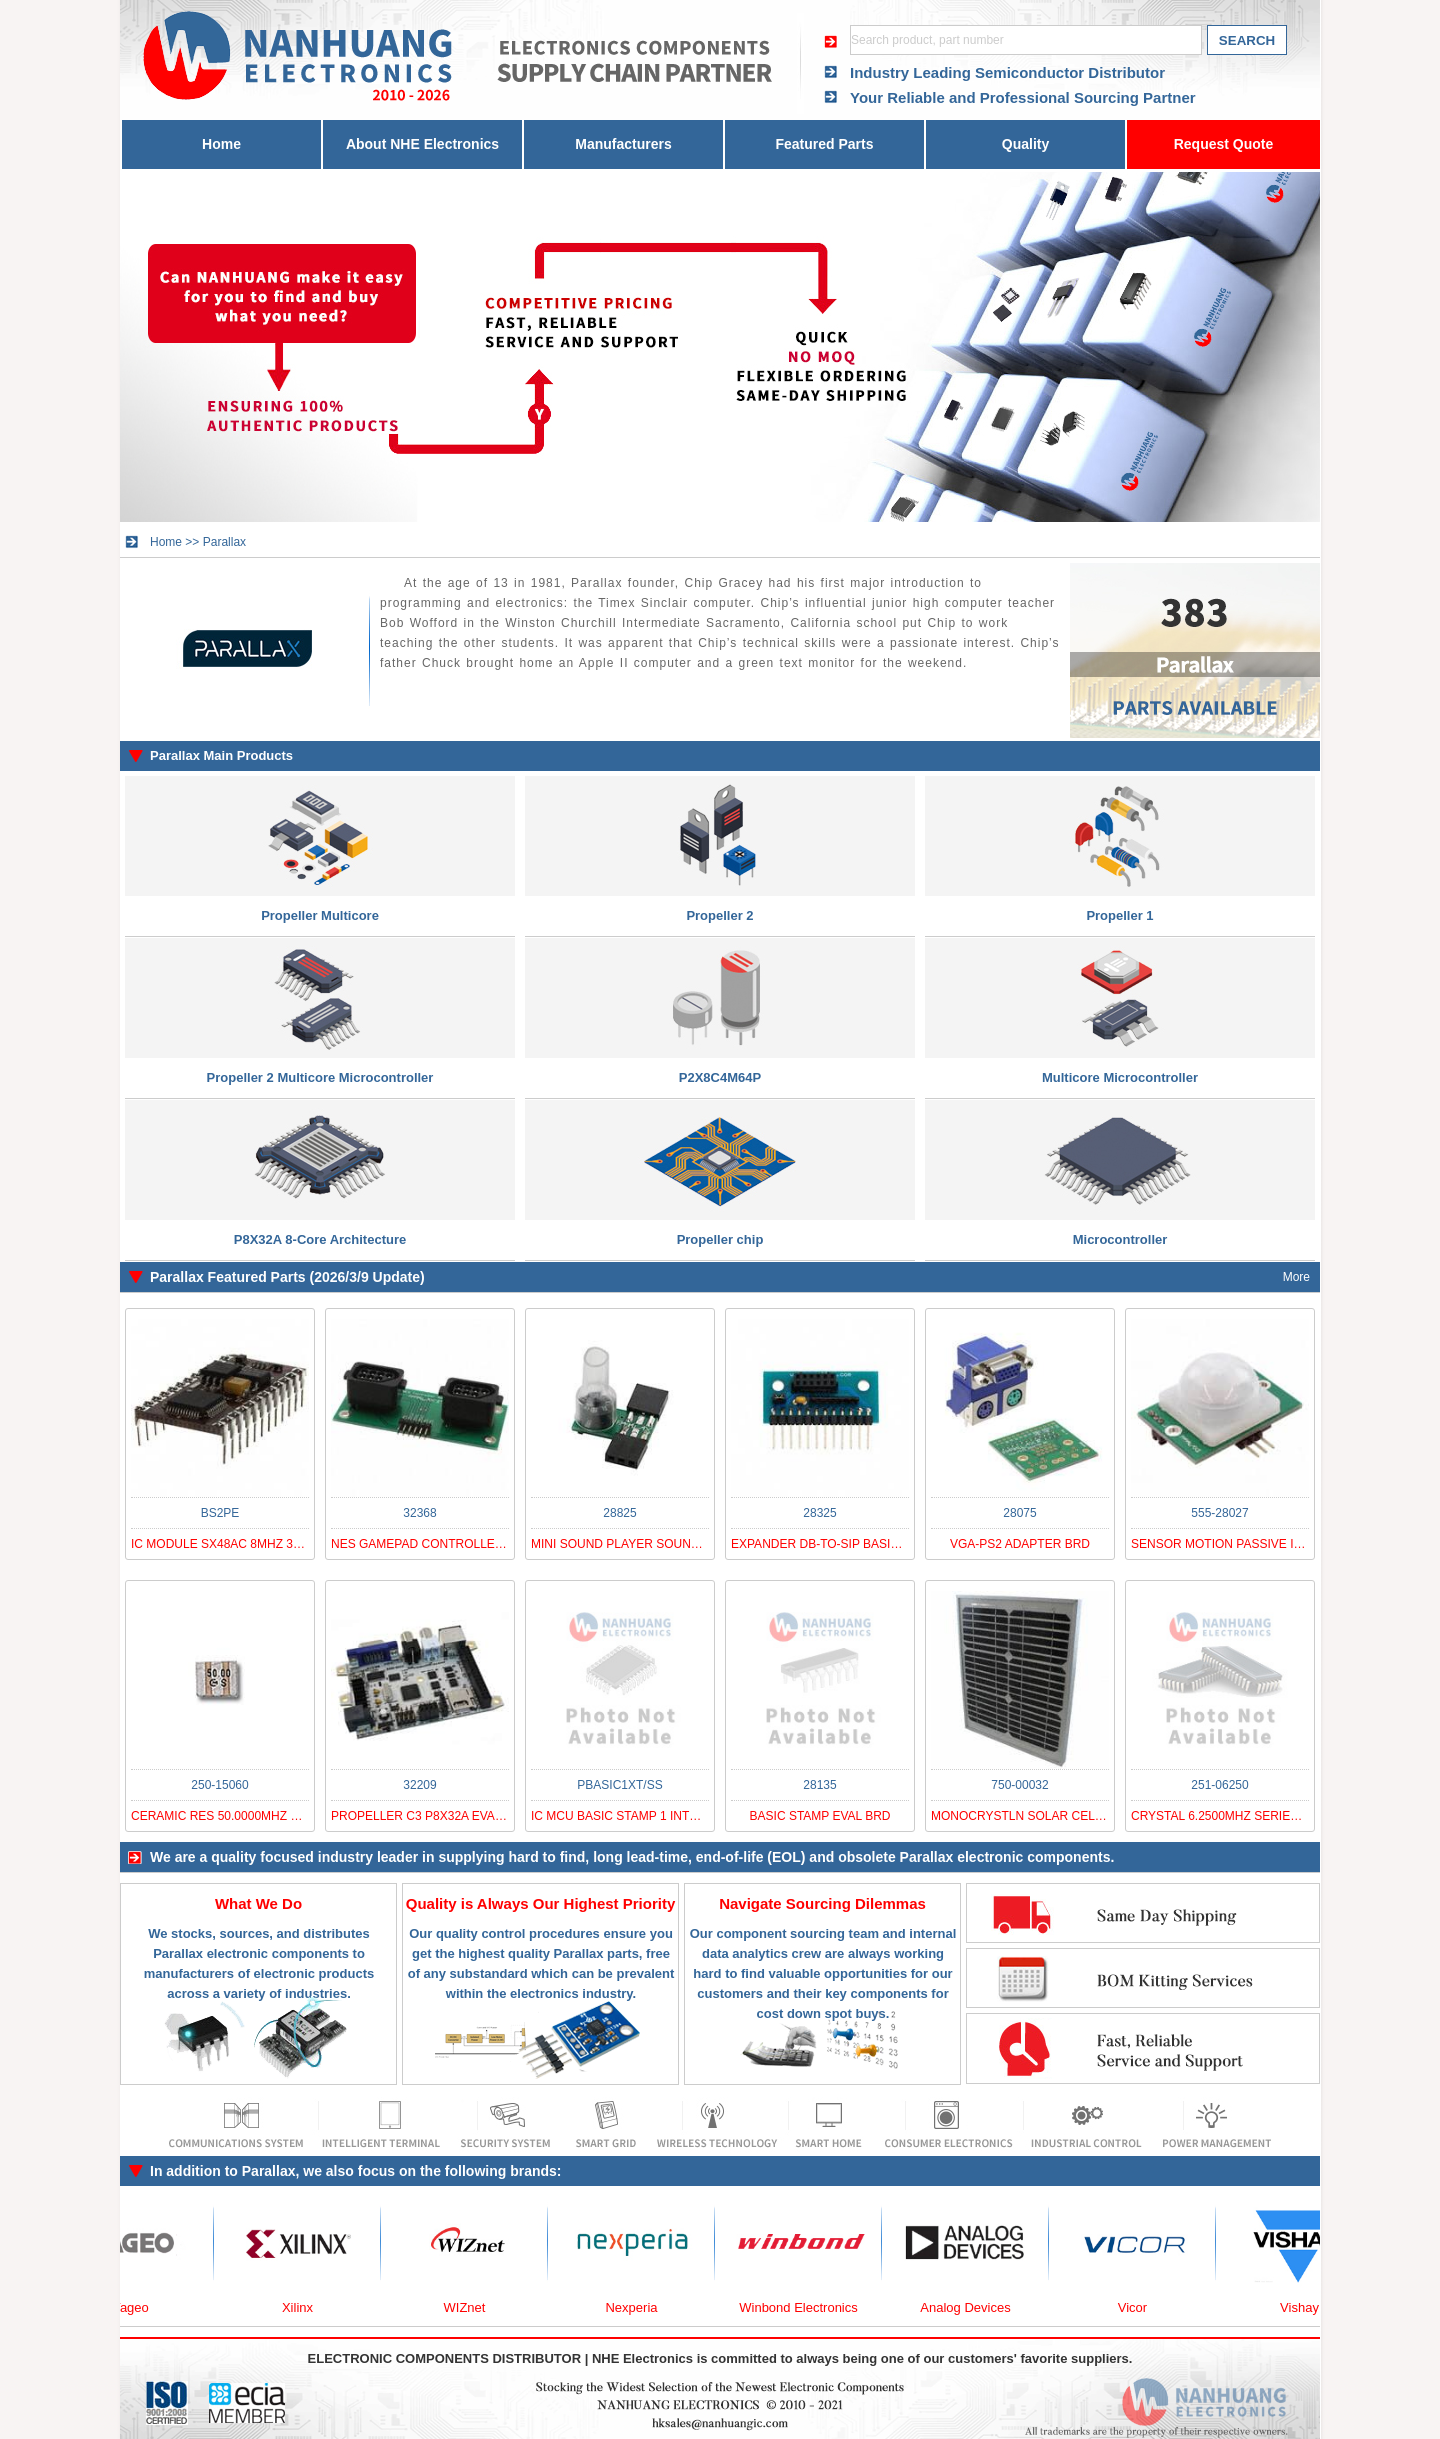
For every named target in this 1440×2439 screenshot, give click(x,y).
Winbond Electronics (809, 2307)
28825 (619, 1513)
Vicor (1143, 2307)
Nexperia (642, 2307)
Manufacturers (623, 144)
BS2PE (220, 1513)
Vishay (1310, 2307)
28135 (819, 1785)
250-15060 (219, 1785)
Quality (1025, 144)
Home (221, 144)
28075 (1019, 1513)
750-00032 (1019, 1785)
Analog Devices (976, 2307)
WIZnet (476, 2307)
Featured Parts (824, 144)
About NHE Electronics (422, 144)
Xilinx (308, 2307)
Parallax (224, 542)
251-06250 (1219, 1785)
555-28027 (1219, 1513)
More (1296, 1277)
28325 (819, 1513)
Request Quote (1224, 144)
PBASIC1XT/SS (619, 1785)
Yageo (141, 2307)
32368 (419, 1513)
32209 (419, 1785)
